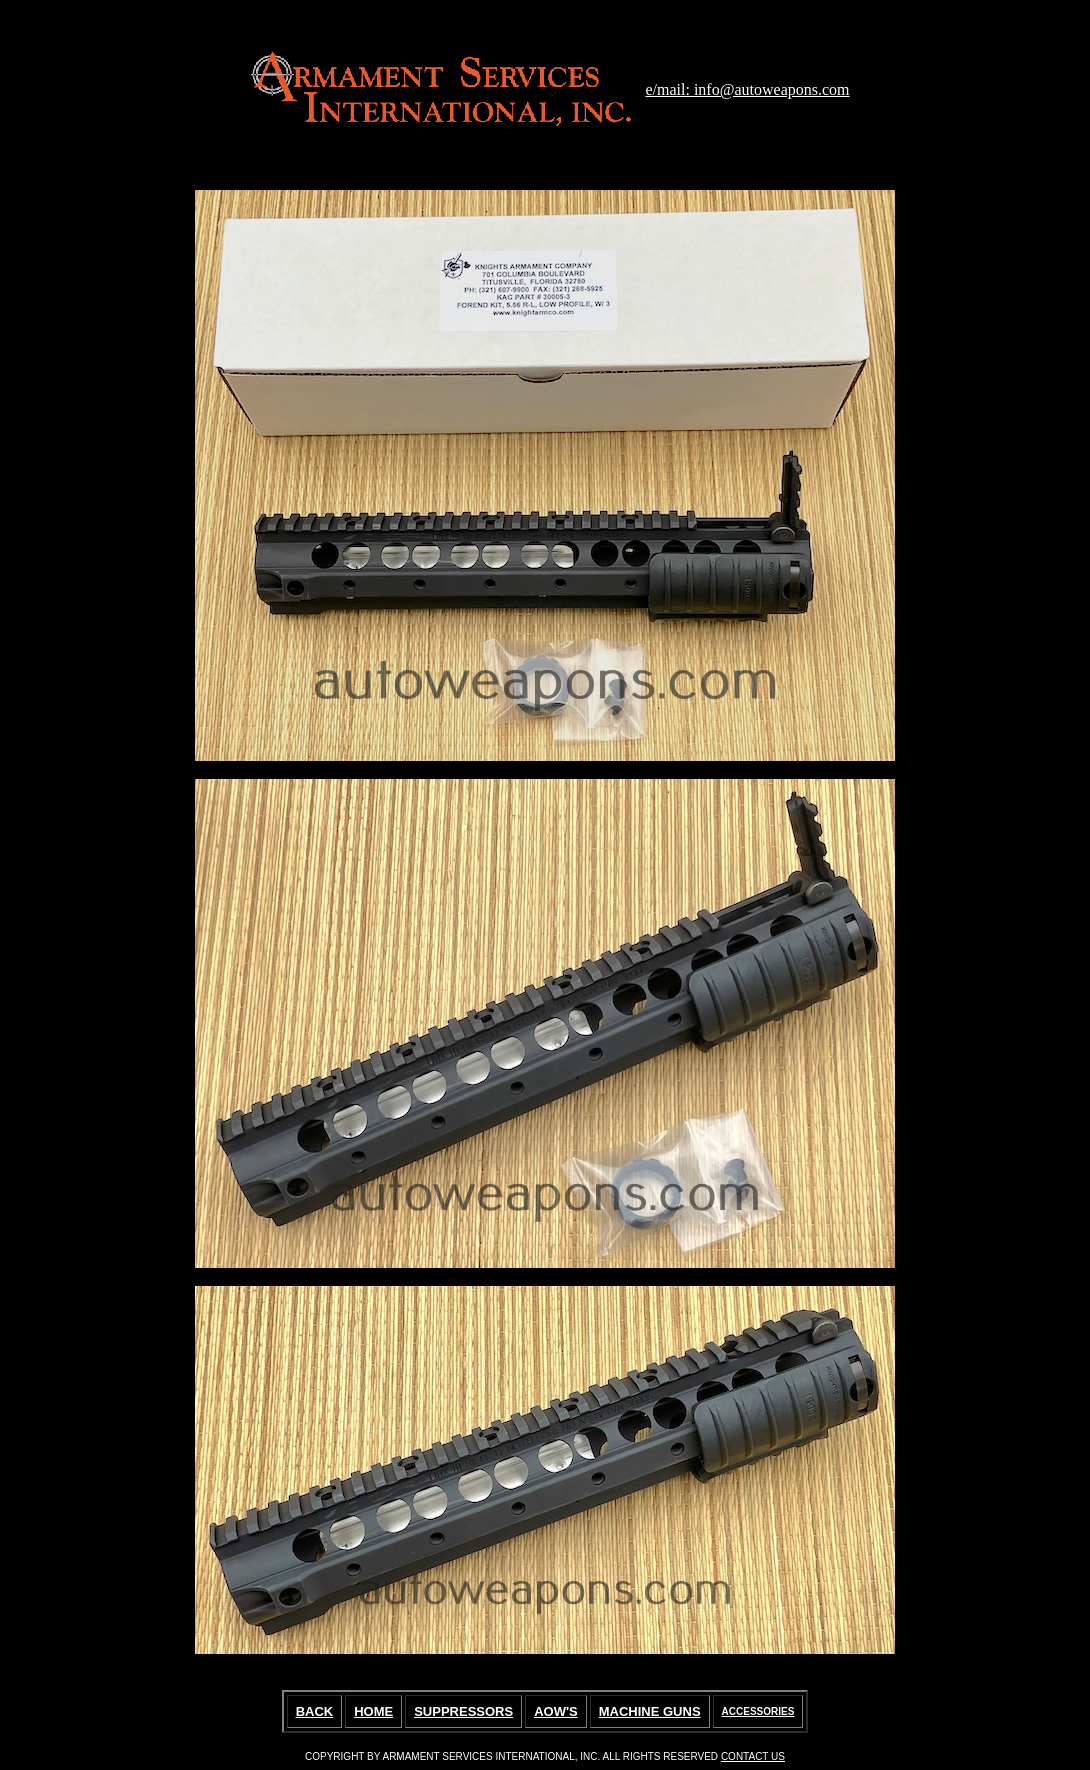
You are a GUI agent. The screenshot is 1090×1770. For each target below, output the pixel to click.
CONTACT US (753, 1756)
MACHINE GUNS (650, 1711)
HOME (373, 1711)
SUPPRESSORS (463, 1711)
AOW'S (556, 1711)
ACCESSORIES (758, 1711)
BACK (315, 1711)
